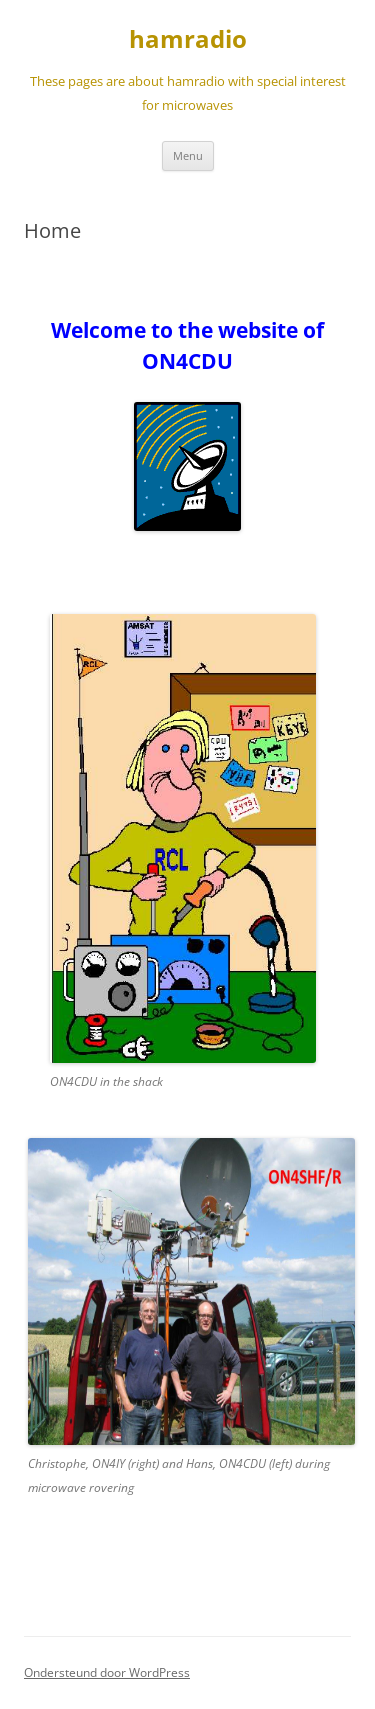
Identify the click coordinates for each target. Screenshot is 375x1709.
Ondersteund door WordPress (107, 1672)
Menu (188, 155)
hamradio (188, 39)
